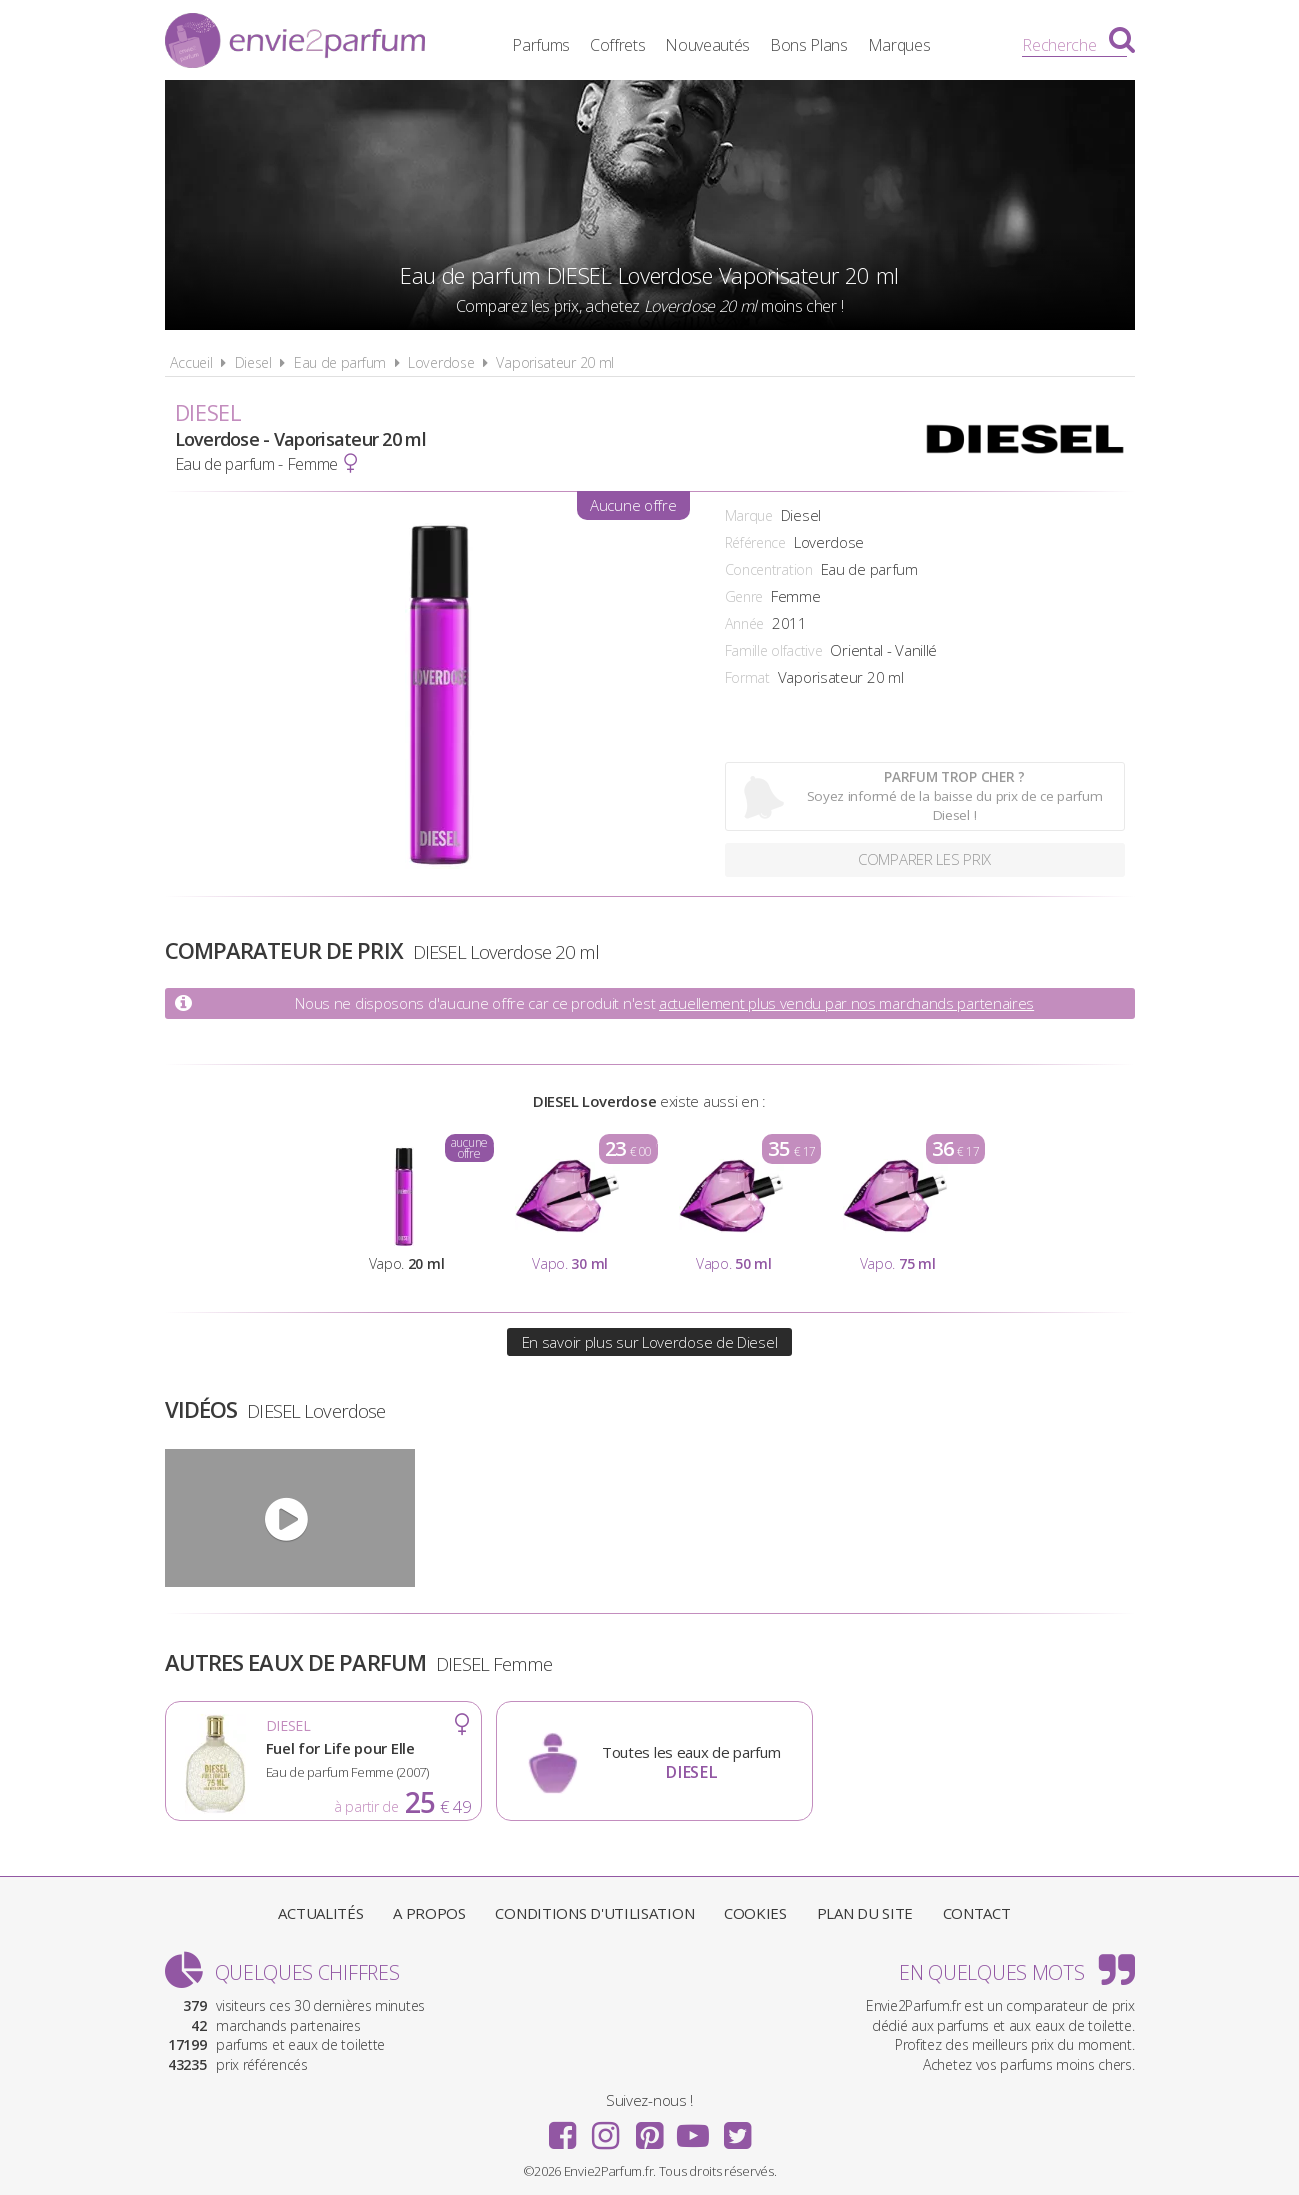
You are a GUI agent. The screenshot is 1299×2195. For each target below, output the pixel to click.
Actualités (320, 1913)
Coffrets (621, 45)
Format (747, 677)
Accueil (191, 362)
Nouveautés (710, 45)
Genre (744, 596)
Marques (902, 45)
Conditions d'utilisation (594, 1913)
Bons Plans (812, 45)
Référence (755, 542)
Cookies (755, 1913)
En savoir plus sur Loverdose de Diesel (650, 1342)
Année (745, 623)
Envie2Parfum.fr (295, 43)
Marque (749, 515)
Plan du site (865, 1913)
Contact (977, 1913)
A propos (429, 1913)
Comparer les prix (924, 860)
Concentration (769, 569)
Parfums (544, 45)
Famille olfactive (774, 650)
